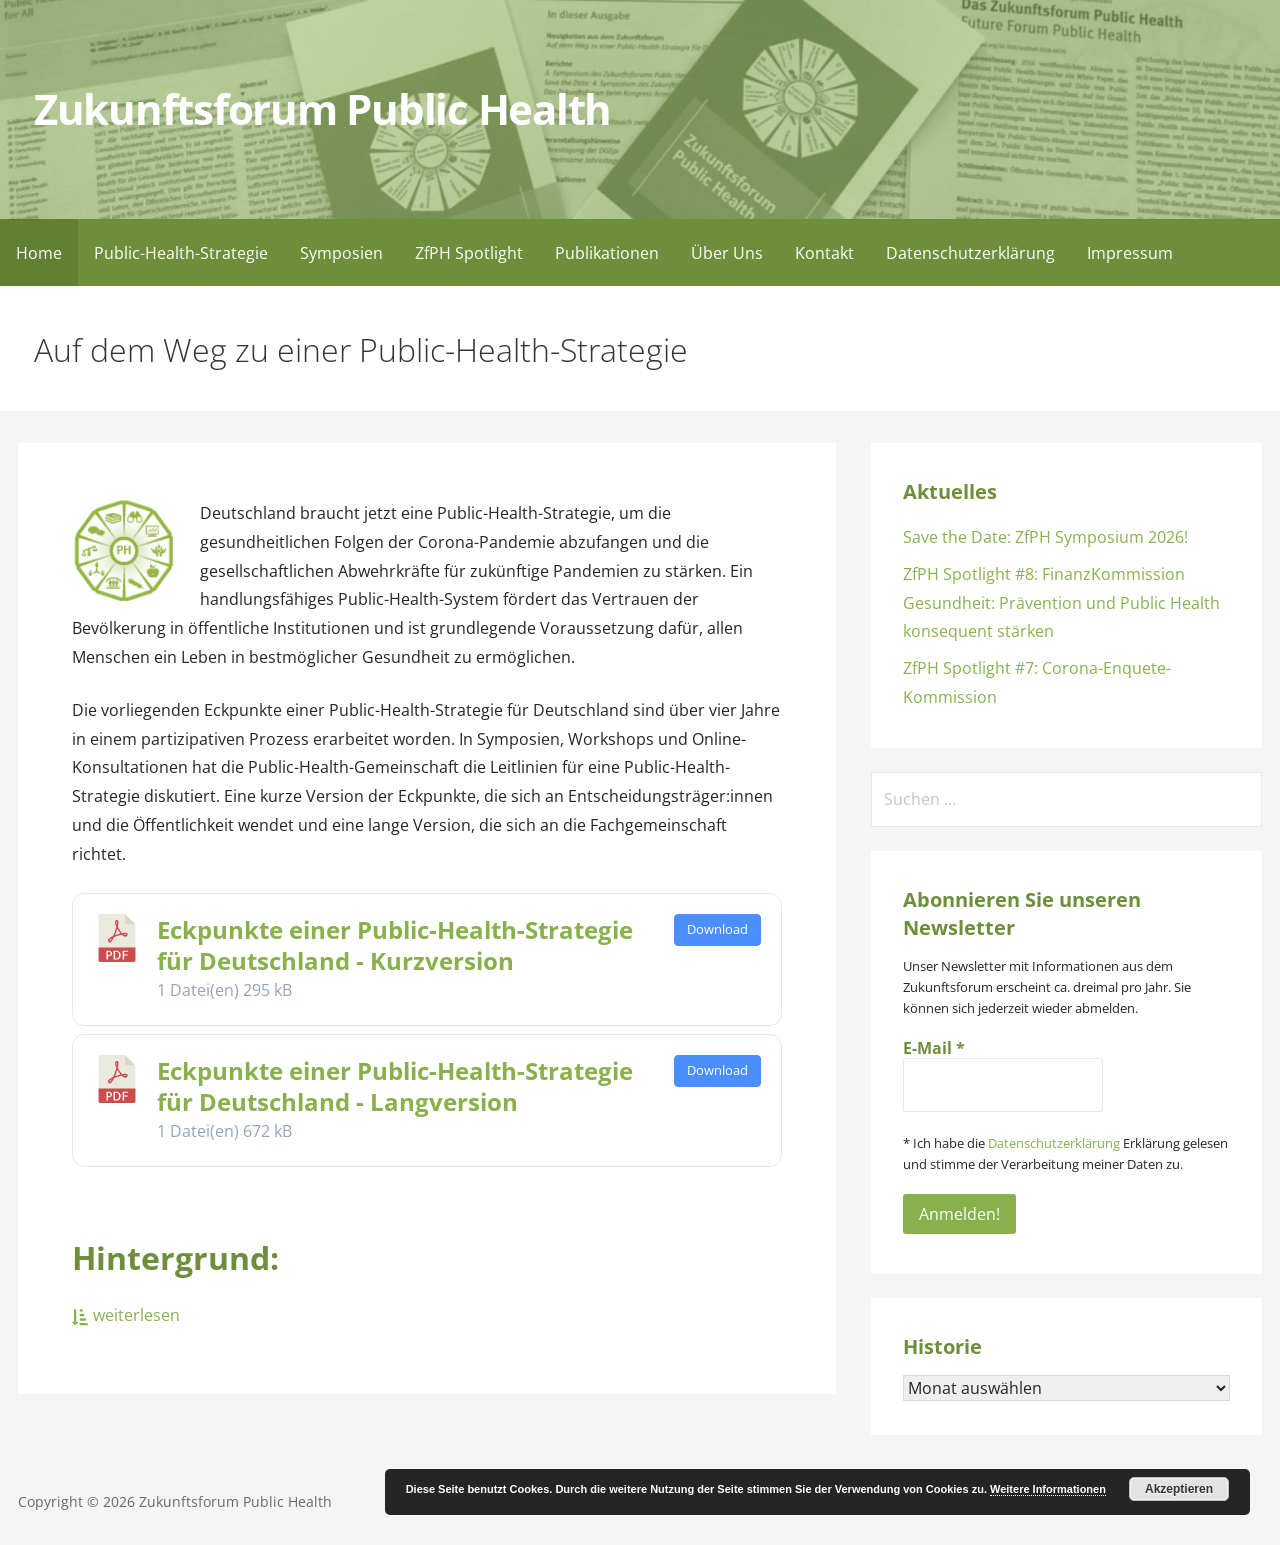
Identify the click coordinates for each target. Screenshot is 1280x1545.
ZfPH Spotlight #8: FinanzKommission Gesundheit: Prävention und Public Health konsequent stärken (1061, 603)
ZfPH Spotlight (469, 253)
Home (39, 253)
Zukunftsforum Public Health (322, 109)
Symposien (341, 253)
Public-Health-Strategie (181, 253)
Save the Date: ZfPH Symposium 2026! (1045, 537)
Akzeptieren (1179, 1489)
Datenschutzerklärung (970, 253)
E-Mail (934, 1048)
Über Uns (727, 253)
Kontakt (824, 253)
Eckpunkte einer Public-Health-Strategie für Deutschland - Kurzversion (395, 945)
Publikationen (607, 253)
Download (717, 929)
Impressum (1130, 253)
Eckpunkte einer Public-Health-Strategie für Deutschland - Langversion (395, 1086)
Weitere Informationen (1048, 1489)
